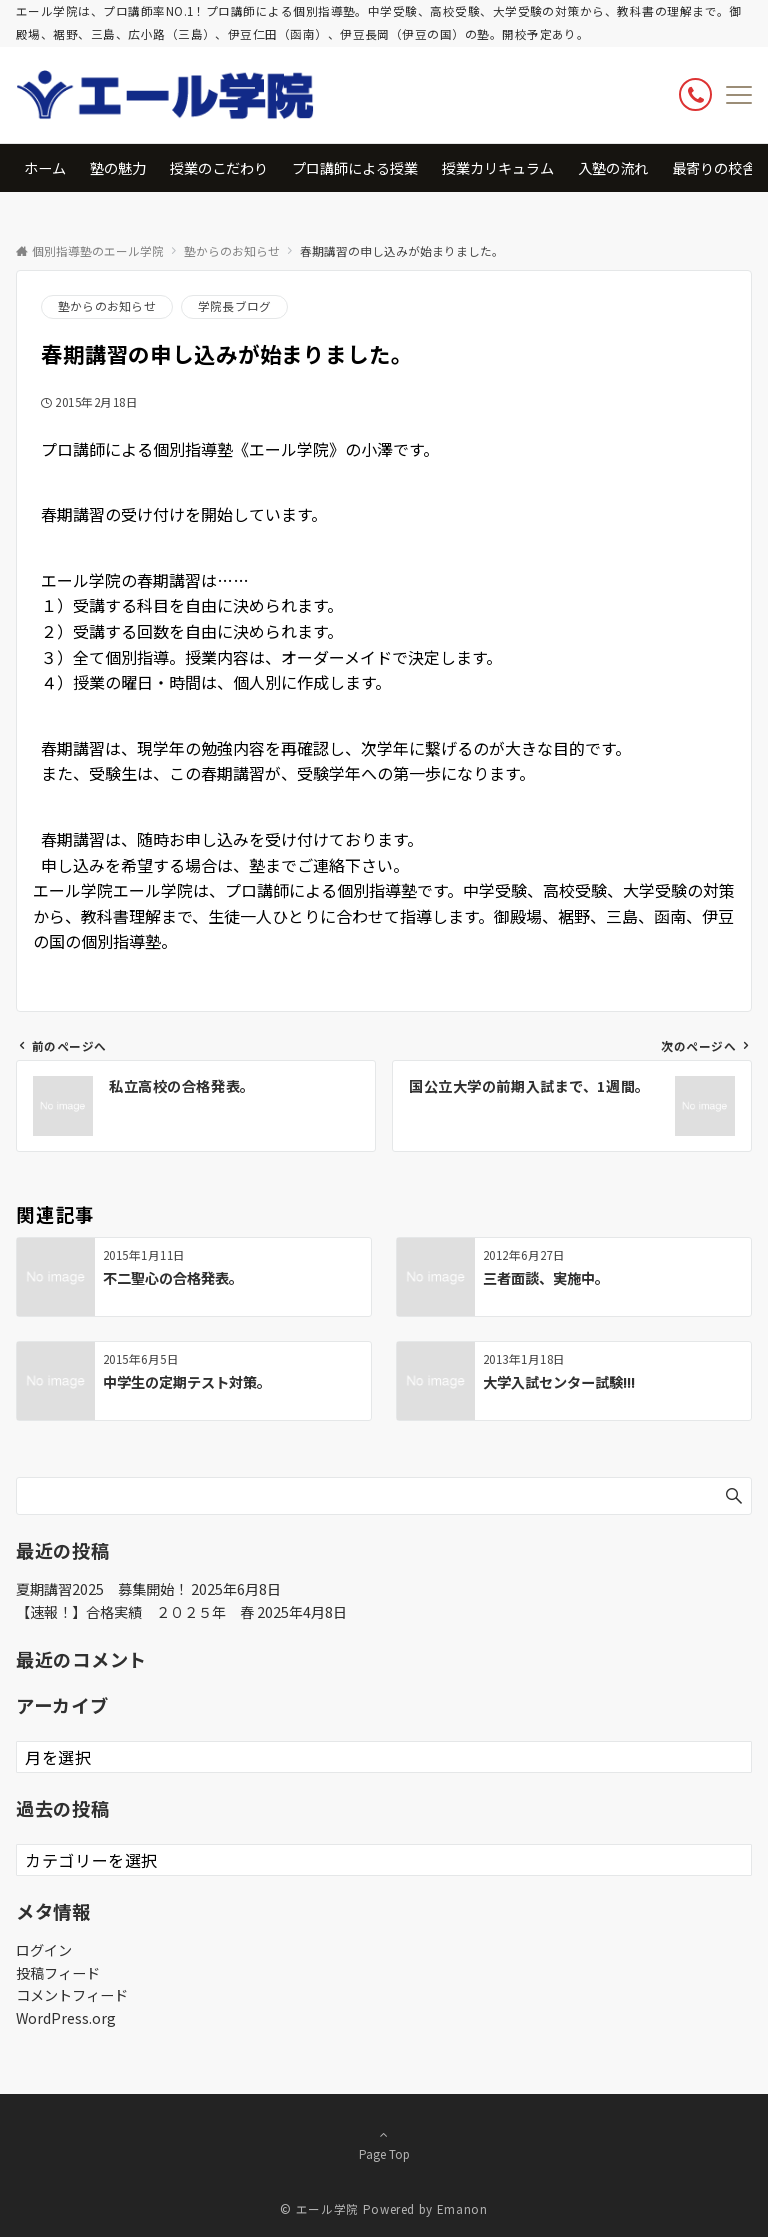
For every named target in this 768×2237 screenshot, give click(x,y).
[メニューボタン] (739, 95)
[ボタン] (695, 94)
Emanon (462, 2209)
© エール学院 (319, 2209)
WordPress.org (66, 2018)
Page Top (384, 2144)
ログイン (44, 1950)
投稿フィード (58, 1973)
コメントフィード (72, 1995)
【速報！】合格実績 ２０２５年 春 (135, 1612)
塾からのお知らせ (107, 306)
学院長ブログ (234, 306)
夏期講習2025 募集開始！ (102, 1589)
